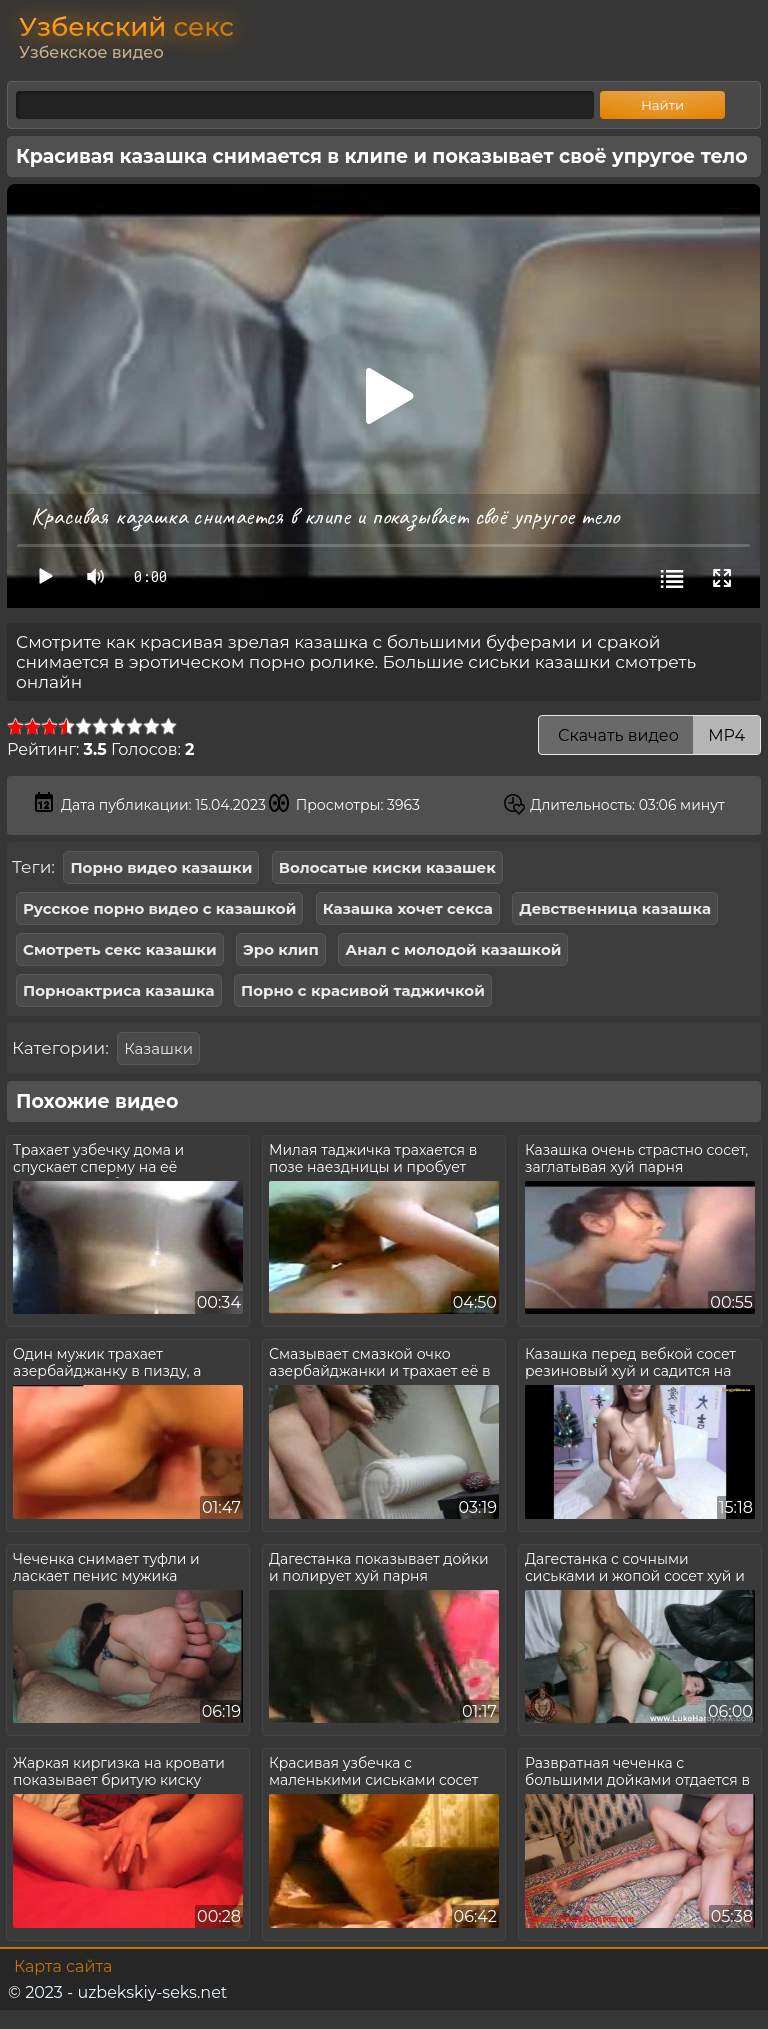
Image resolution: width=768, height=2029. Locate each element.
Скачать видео (649, 735)
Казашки (158, 1048)
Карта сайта (63, 1966)
